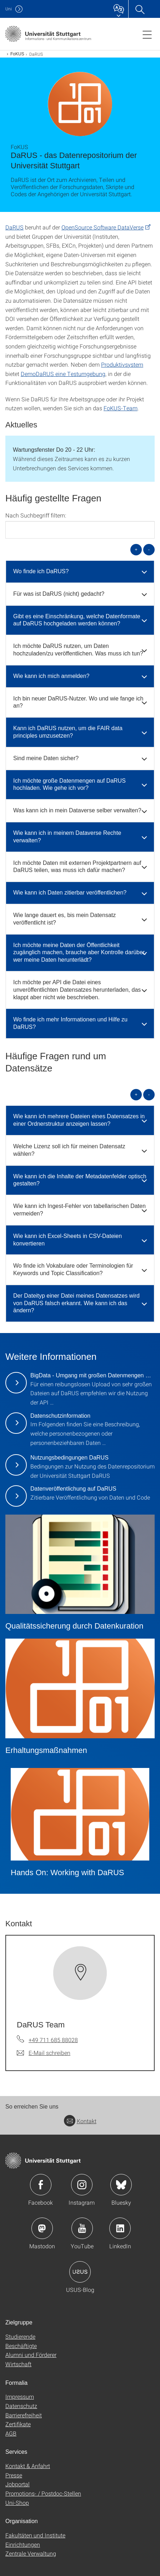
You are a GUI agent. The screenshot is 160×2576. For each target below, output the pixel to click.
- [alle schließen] (149, 549)
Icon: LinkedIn (120, 2228)
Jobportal (17, 2484)
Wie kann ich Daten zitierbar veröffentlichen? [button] (69, 893)
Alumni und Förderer (30, 2354)
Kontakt (80, 2121)
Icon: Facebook (40, 2184)
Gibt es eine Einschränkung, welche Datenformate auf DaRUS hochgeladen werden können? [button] (76, 620)
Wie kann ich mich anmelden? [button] (51, 676)
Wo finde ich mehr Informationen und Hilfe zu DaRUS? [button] (70, 1023)
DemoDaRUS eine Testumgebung (63, 373)
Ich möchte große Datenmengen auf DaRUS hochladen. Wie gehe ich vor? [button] (69, 784)
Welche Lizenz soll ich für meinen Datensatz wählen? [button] (69, 1150)
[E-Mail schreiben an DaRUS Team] (43, 2052)
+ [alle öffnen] (136, 549)
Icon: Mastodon (42, 2228)
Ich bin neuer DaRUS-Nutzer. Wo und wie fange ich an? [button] (78, 702)
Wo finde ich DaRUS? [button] (41, 571)
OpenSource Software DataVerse (102, 227)
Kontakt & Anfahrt (27, 2466)
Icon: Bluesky (121, 2184)
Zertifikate (18, 2424)
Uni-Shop (17, 2502)
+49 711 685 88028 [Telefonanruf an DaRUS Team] (53, 2040)
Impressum (19, 2396)
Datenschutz (21, 2405)
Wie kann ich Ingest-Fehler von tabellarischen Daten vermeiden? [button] (79, 1210)
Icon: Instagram (81, 2184)
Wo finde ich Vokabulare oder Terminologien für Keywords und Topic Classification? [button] (73, 1269)
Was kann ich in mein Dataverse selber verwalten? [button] (77, 810)
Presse (13, 2475)
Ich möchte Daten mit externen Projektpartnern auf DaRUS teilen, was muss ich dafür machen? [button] (77, 866)
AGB (10, 2433)
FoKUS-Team (121, 408)
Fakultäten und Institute (35, 2535)
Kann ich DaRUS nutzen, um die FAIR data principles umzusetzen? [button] (67, 732)
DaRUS (14, 227)
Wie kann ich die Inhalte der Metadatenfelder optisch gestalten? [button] (79, 1180)
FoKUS (17, 53)
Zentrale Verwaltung (30, 2553)
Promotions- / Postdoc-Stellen (43, 2493)
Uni (8, 8)
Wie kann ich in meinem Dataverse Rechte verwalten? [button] (67, 836)
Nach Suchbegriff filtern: (35, 515)
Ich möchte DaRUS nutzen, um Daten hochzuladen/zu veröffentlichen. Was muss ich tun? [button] (78, 650)
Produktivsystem (122, 364)
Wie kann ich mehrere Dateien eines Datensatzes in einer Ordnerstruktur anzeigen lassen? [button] (79, 1120)
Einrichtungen (22, 2544)
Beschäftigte (21, 2345)
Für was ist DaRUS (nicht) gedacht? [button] (58, 594)
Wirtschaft (18, 2364)
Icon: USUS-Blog (80, 2272)
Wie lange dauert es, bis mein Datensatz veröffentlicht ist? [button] (64, 919)
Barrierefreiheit (23, 2415)
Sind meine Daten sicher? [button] (46, 758)
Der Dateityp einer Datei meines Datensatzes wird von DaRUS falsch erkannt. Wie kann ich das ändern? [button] (76, 1303)
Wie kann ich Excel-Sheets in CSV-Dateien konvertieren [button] (67, 1240)
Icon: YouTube (82, 2228)
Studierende (20, 2336)
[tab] (80, 572)
